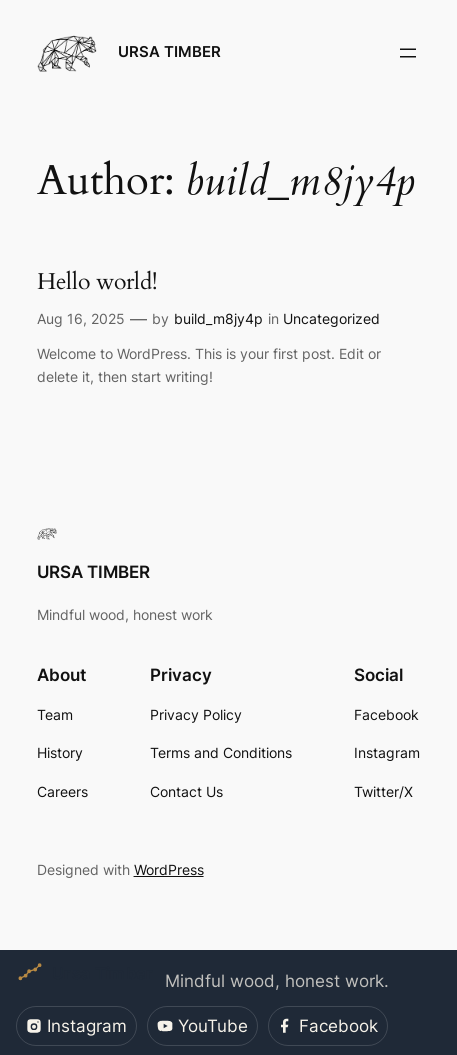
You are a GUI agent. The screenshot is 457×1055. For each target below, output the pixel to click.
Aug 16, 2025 (81, 318)
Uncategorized (331, 318)
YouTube (203, 1026)
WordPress (169, 869)
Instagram (77, 1026)
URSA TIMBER (169, 52)
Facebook (327, 1026)
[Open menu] (408, 53)
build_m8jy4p (218, 318)
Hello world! (97, 282)
